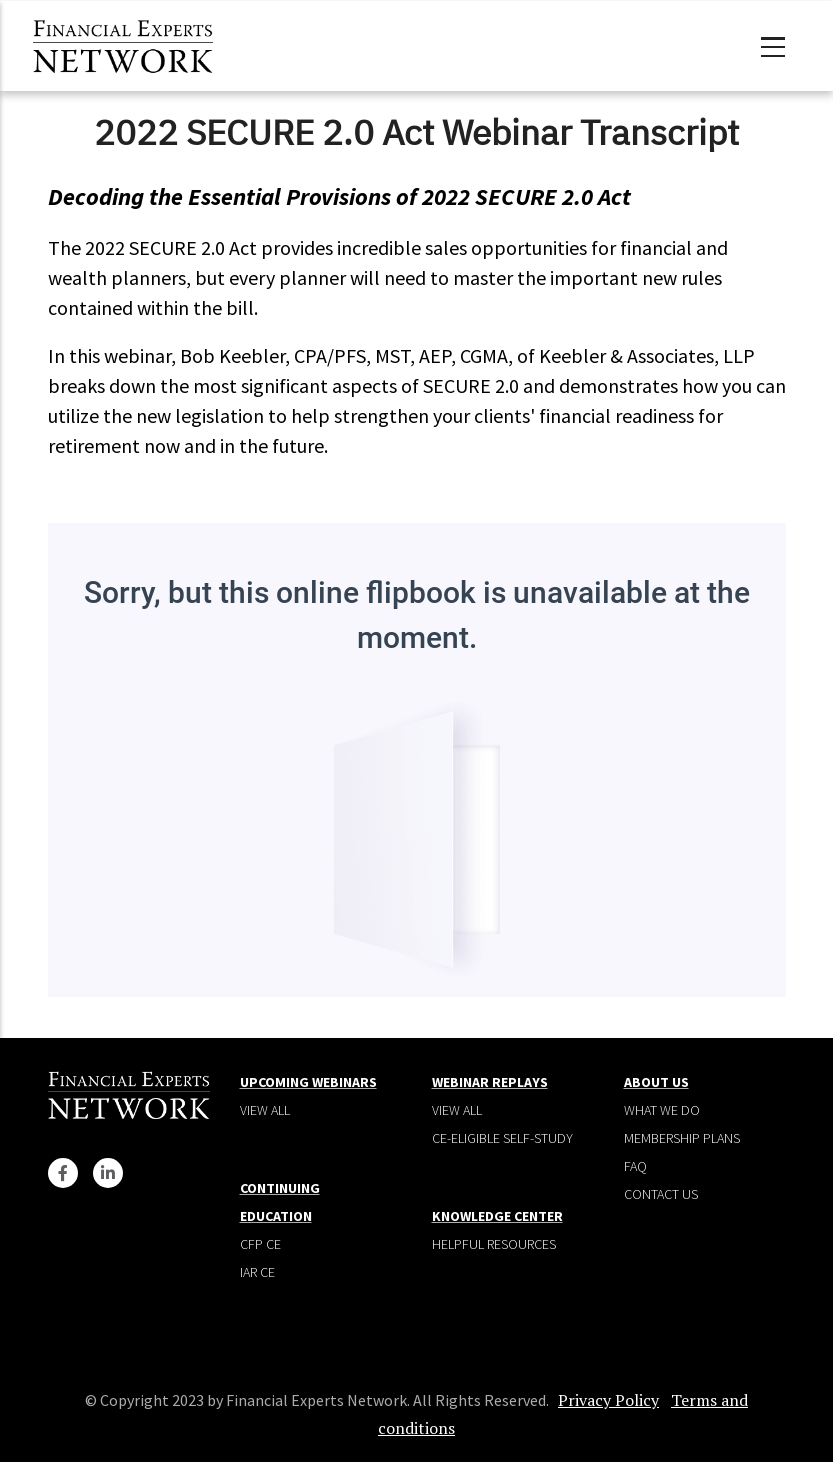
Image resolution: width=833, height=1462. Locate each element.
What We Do (662, 1110)
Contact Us (661, 1194)
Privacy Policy (608, 1400)
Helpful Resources (494, 1244)
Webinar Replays (490, 1082)
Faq (635, 1166)
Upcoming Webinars (308, 1082)
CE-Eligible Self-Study (502, 1138)
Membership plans (682, 1138)
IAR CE (257, 1272)
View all (265, 1110)
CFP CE (260, 1244)
